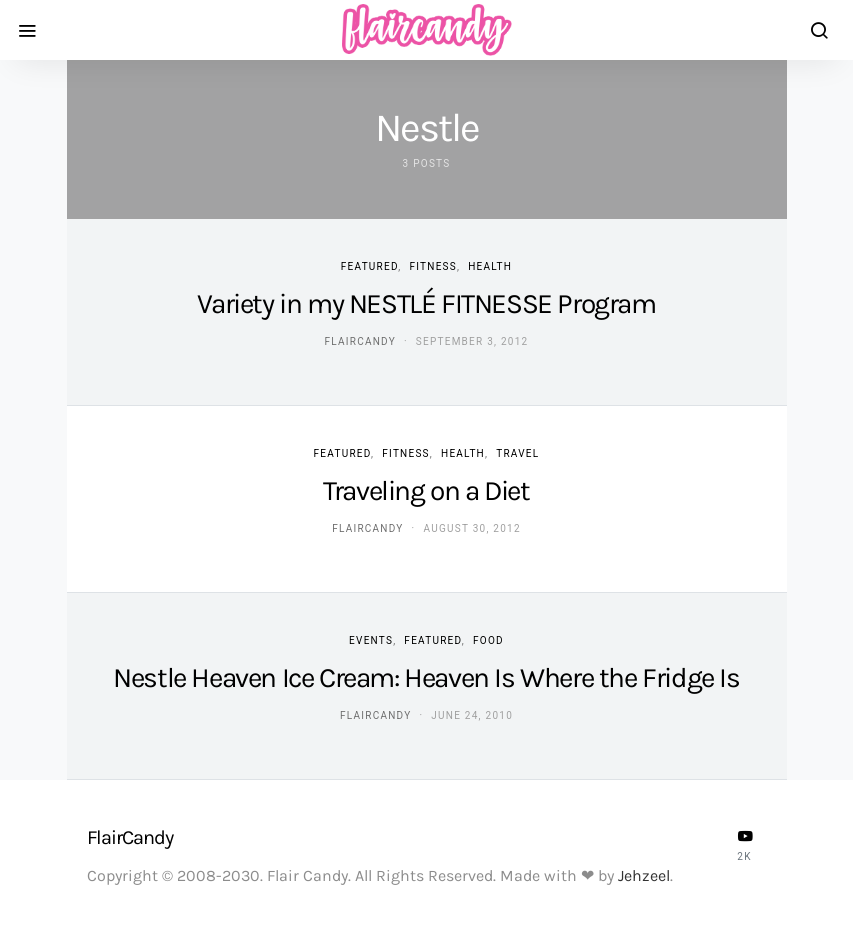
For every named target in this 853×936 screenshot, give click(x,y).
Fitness (433, 266)
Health (490, 266)
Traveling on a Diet (426, 490)
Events (371, 640)
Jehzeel (644, 875)
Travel (517, 453)
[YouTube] (745, 845)
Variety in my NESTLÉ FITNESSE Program (426, 303)
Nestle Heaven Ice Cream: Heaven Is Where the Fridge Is (426, 677)
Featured (369, 266)
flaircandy (360, 341)
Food (488, 640)
